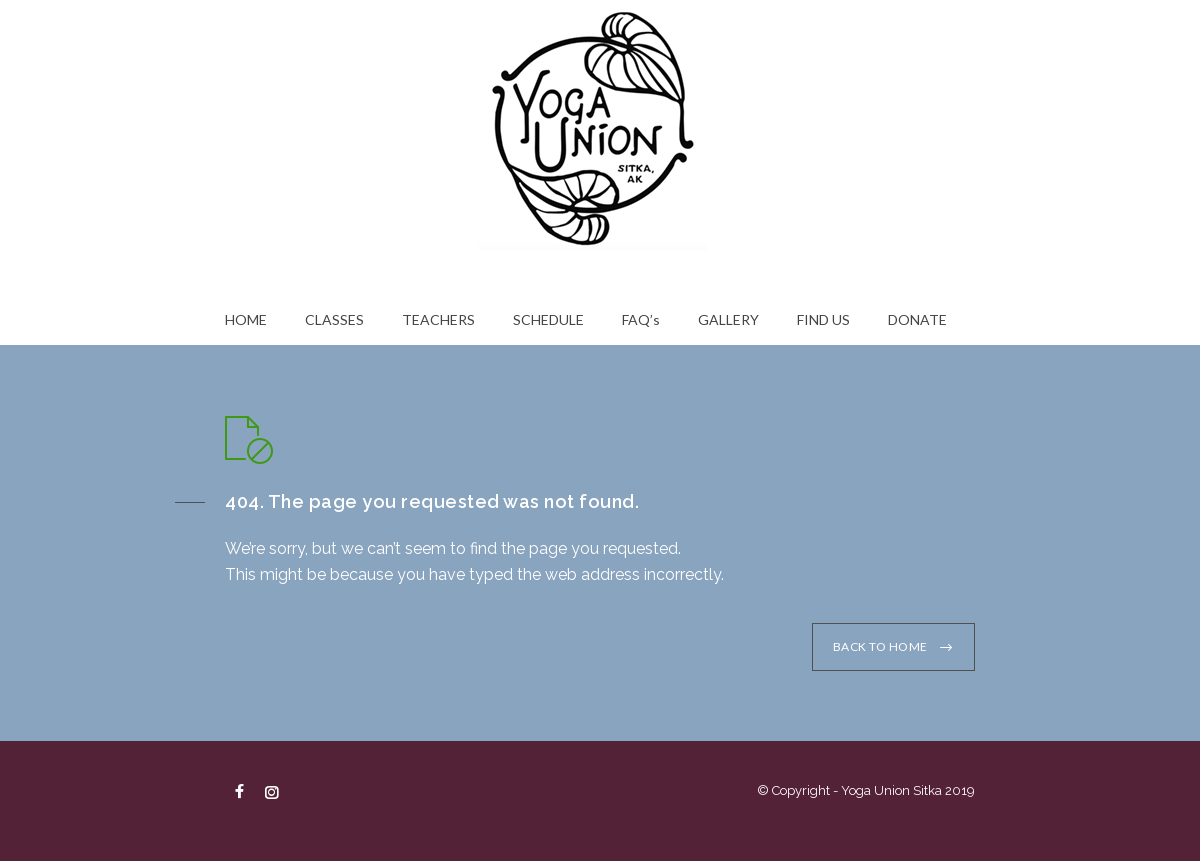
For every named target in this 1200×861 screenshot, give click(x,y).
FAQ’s (641, 319)
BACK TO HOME (880, 646)
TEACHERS (438, 319)
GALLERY (728, 319)
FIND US (823, 319)
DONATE (917, 319)
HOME (246, 319)
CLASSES (334, 319)
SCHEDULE (548, 319)
